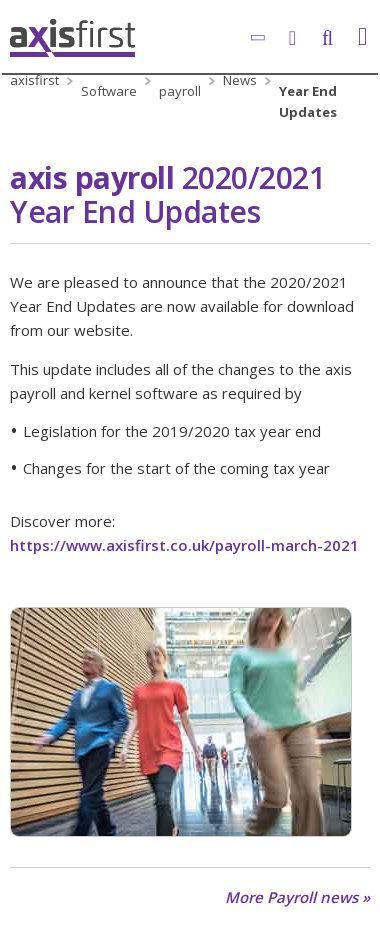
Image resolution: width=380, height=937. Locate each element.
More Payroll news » (297, 897)
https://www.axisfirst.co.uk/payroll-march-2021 (184, 545)
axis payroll (180, 80)
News (240, 80)
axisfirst (34, 80)
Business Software (109, 80)
